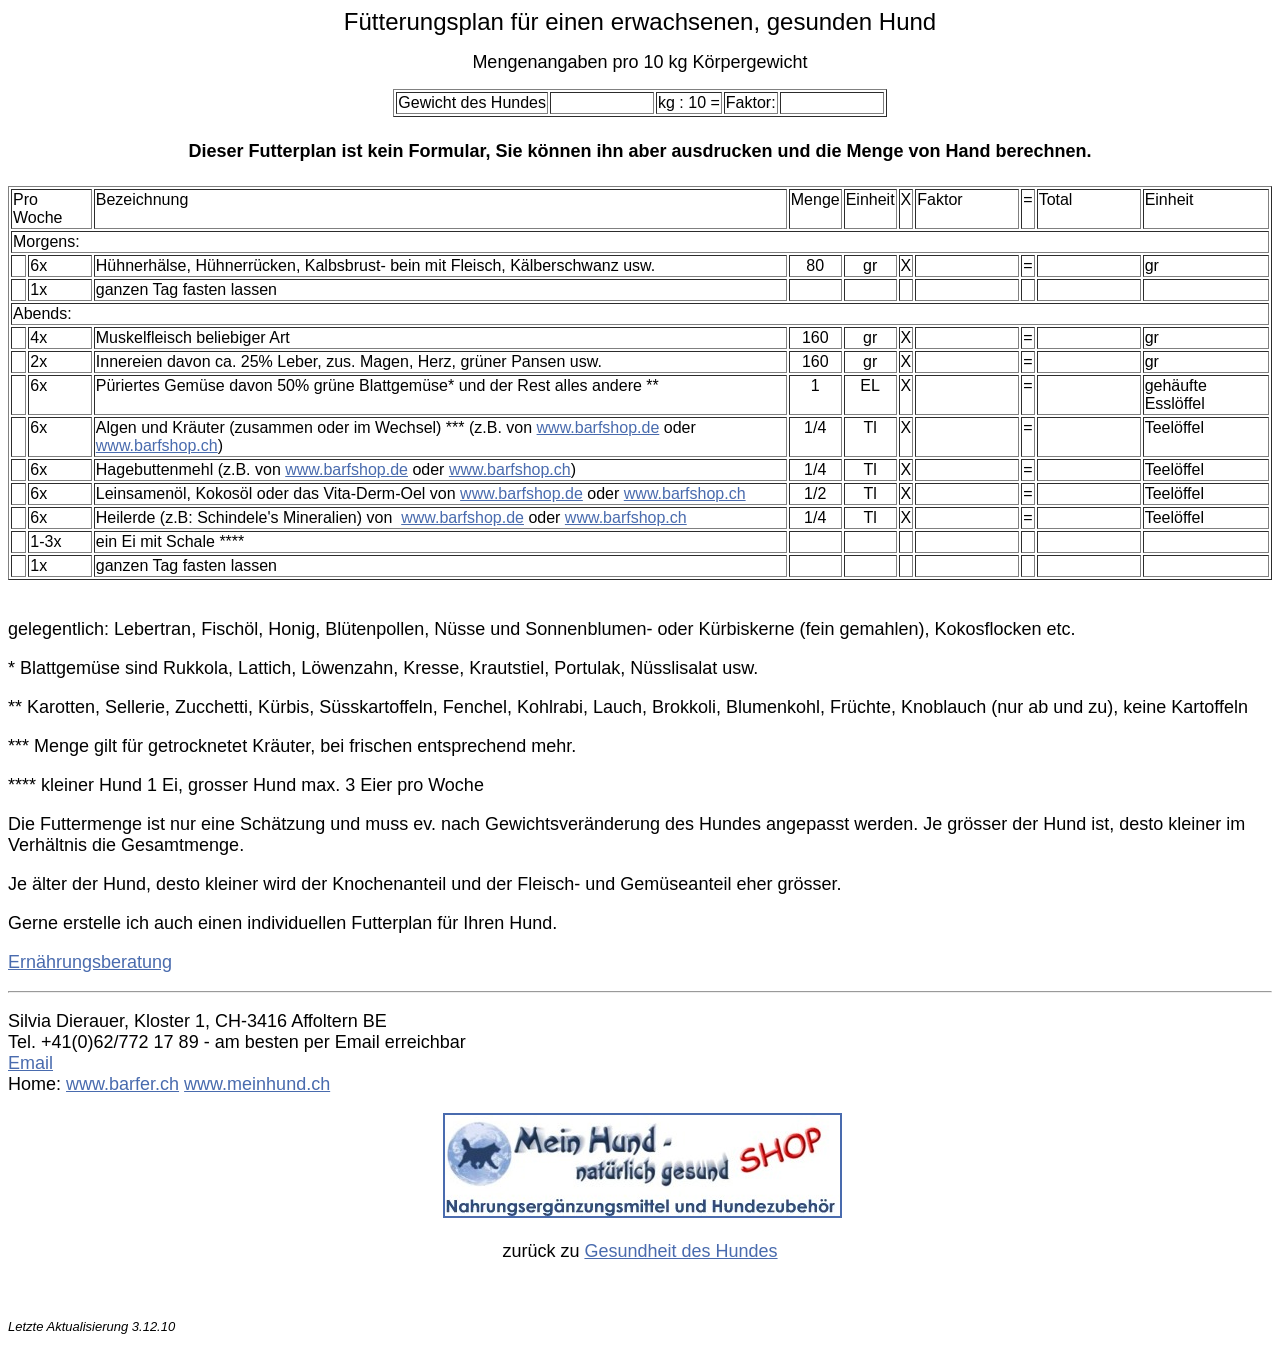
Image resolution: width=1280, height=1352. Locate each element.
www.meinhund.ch (257, 1084)
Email (30, 1063)
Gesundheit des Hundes (680, 1251)
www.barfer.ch (122, 1084)
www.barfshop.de (598, 427)
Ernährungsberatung (90, 962)
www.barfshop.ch (157, 445)
